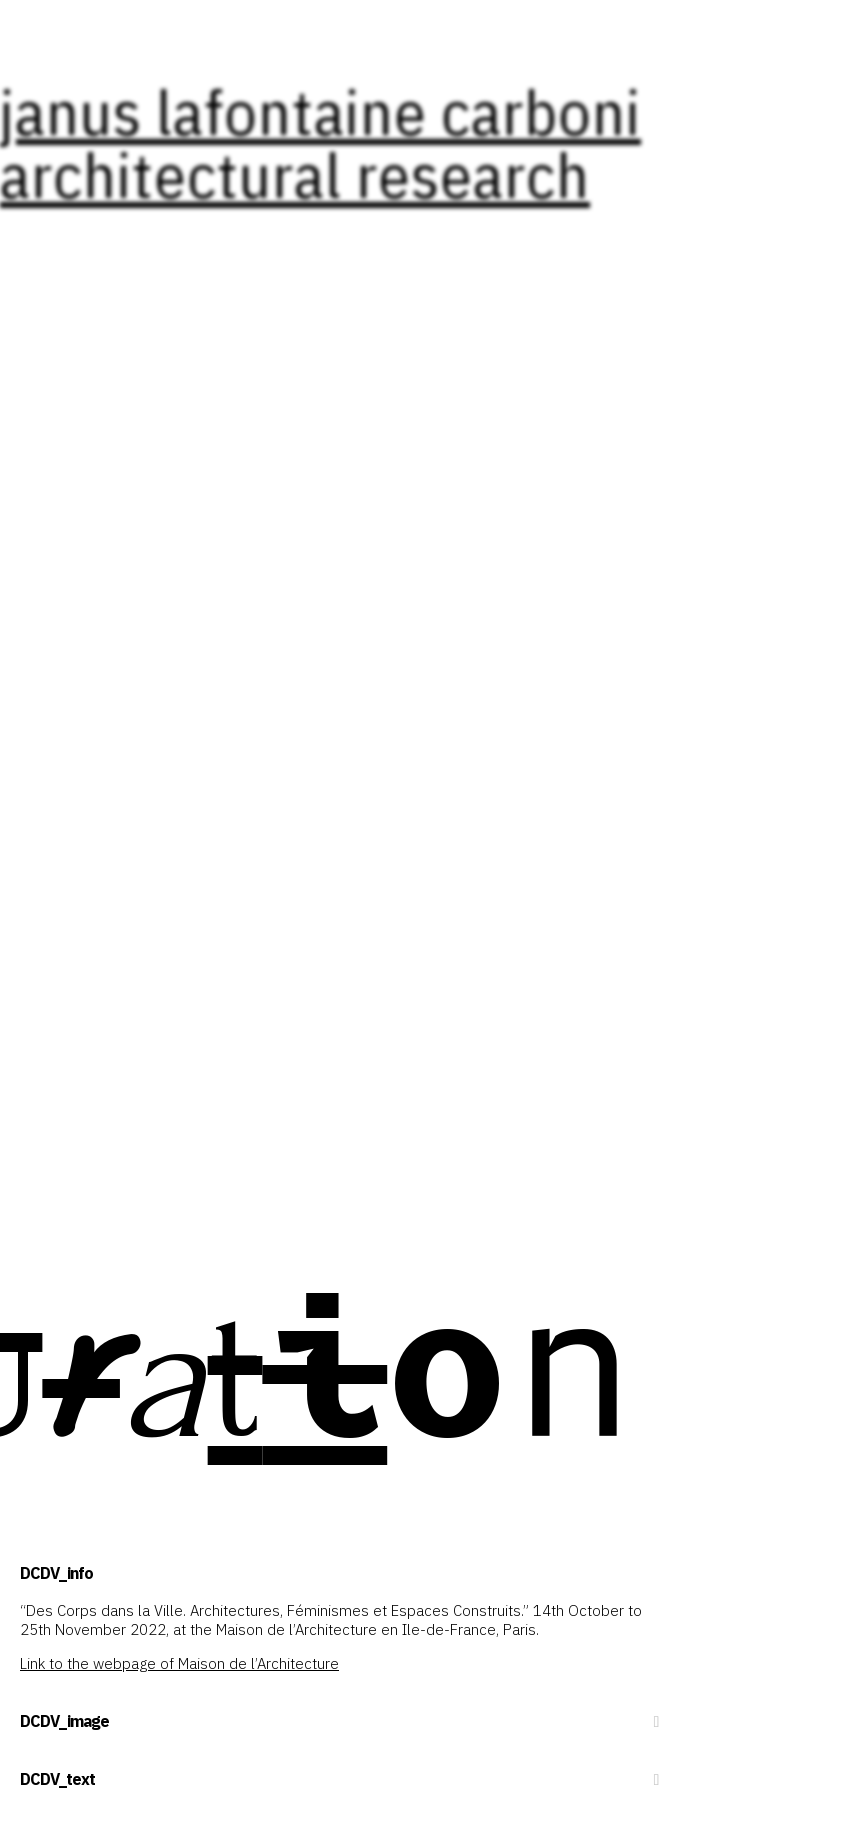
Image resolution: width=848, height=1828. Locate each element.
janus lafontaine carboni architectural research (320, 142)
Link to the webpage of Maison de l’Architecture (179, 1663)
